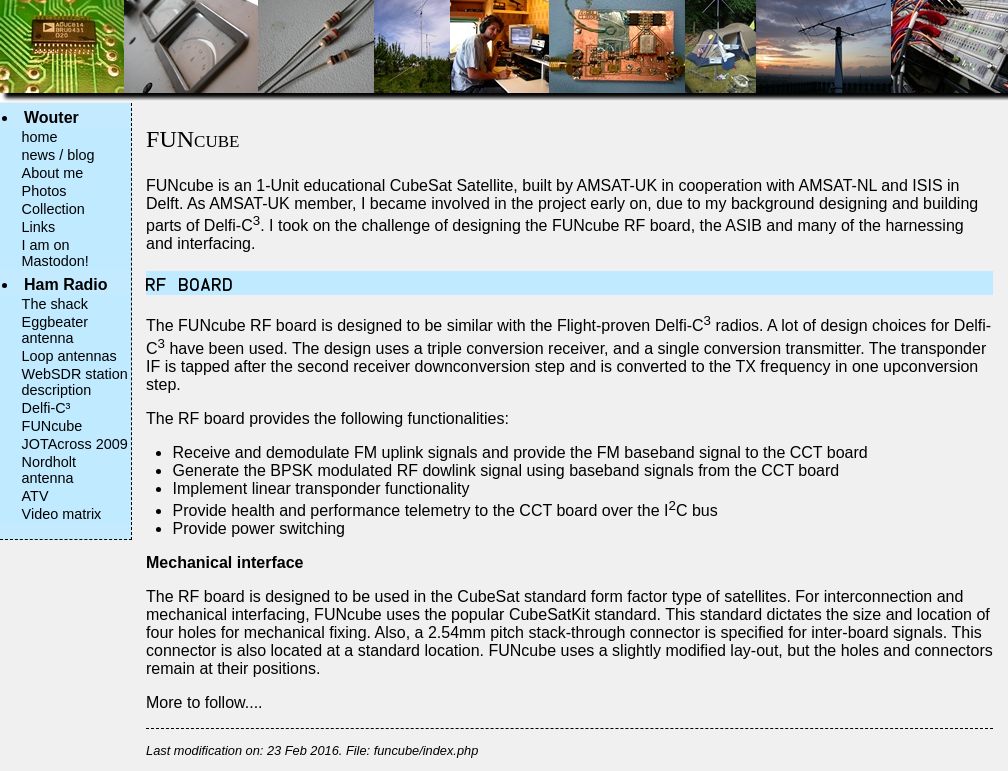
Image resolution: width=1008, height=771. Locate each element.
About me (53, 173)
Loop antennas (69, 356)
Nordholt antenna (49, 470)
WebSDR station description (75, 382)
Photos (44, 191)
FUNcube (52, 426)
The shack (55, 304)
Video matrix (62, 514)
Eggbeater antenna (55, 330)
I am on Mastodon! (55, 253)
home (40, 137)
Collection (53, 209)
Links (39, 227)
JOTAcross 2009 (75, 444)
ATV (35, 496)
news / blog (58, 155)
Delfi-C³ (46, 408)
